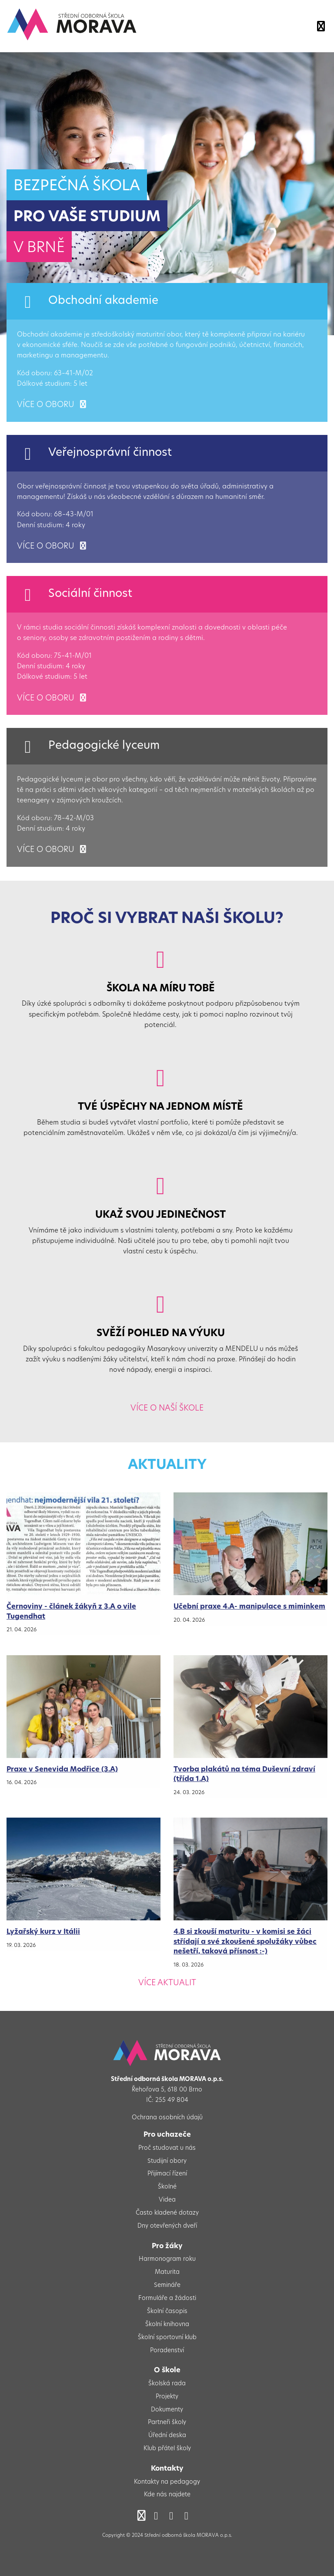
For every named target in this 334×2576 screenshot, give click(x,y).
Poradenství (167, 2351)
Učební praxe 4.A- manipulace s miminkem (249, 1606)
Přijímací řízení (167, 2174)
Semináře (167, 2285)
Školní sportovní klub (167, 2337)
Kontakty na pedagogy (167, 2482)
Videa (167, 2200)
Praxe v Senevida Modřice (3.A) (62, 1769)
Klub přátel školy (167, 2448)
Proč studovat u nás (167, 2148)
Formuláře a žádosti (167, 2298)
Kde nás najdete (167, 2495)
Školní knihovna (167, 2324)
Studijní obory (167, 2161)
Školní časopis (167, 2311)
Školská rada (167, 2384)
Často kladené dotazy (167, 2213)
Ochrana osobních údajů (167, 2118)
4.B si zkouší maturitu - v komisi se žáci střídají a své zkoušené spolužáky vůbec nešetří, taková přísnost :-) (245, 1942)
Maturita (167, 2272)
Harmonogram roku (167, 2259)
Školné (167, 2187)
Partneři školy (167, 2422)
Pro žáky (167, 2246)
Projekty (167, 2397)
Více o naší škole (167, 1408)
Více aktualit (167, 1983)
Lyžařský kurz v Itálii (43, 1932)
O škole (167, 2370)
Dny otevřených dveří (167, 2226)
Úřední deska (167, 2435)
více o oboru (52, 405)
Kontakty (167, 2468)
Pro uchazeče (167, 2135)
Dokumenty (167, 2410)
